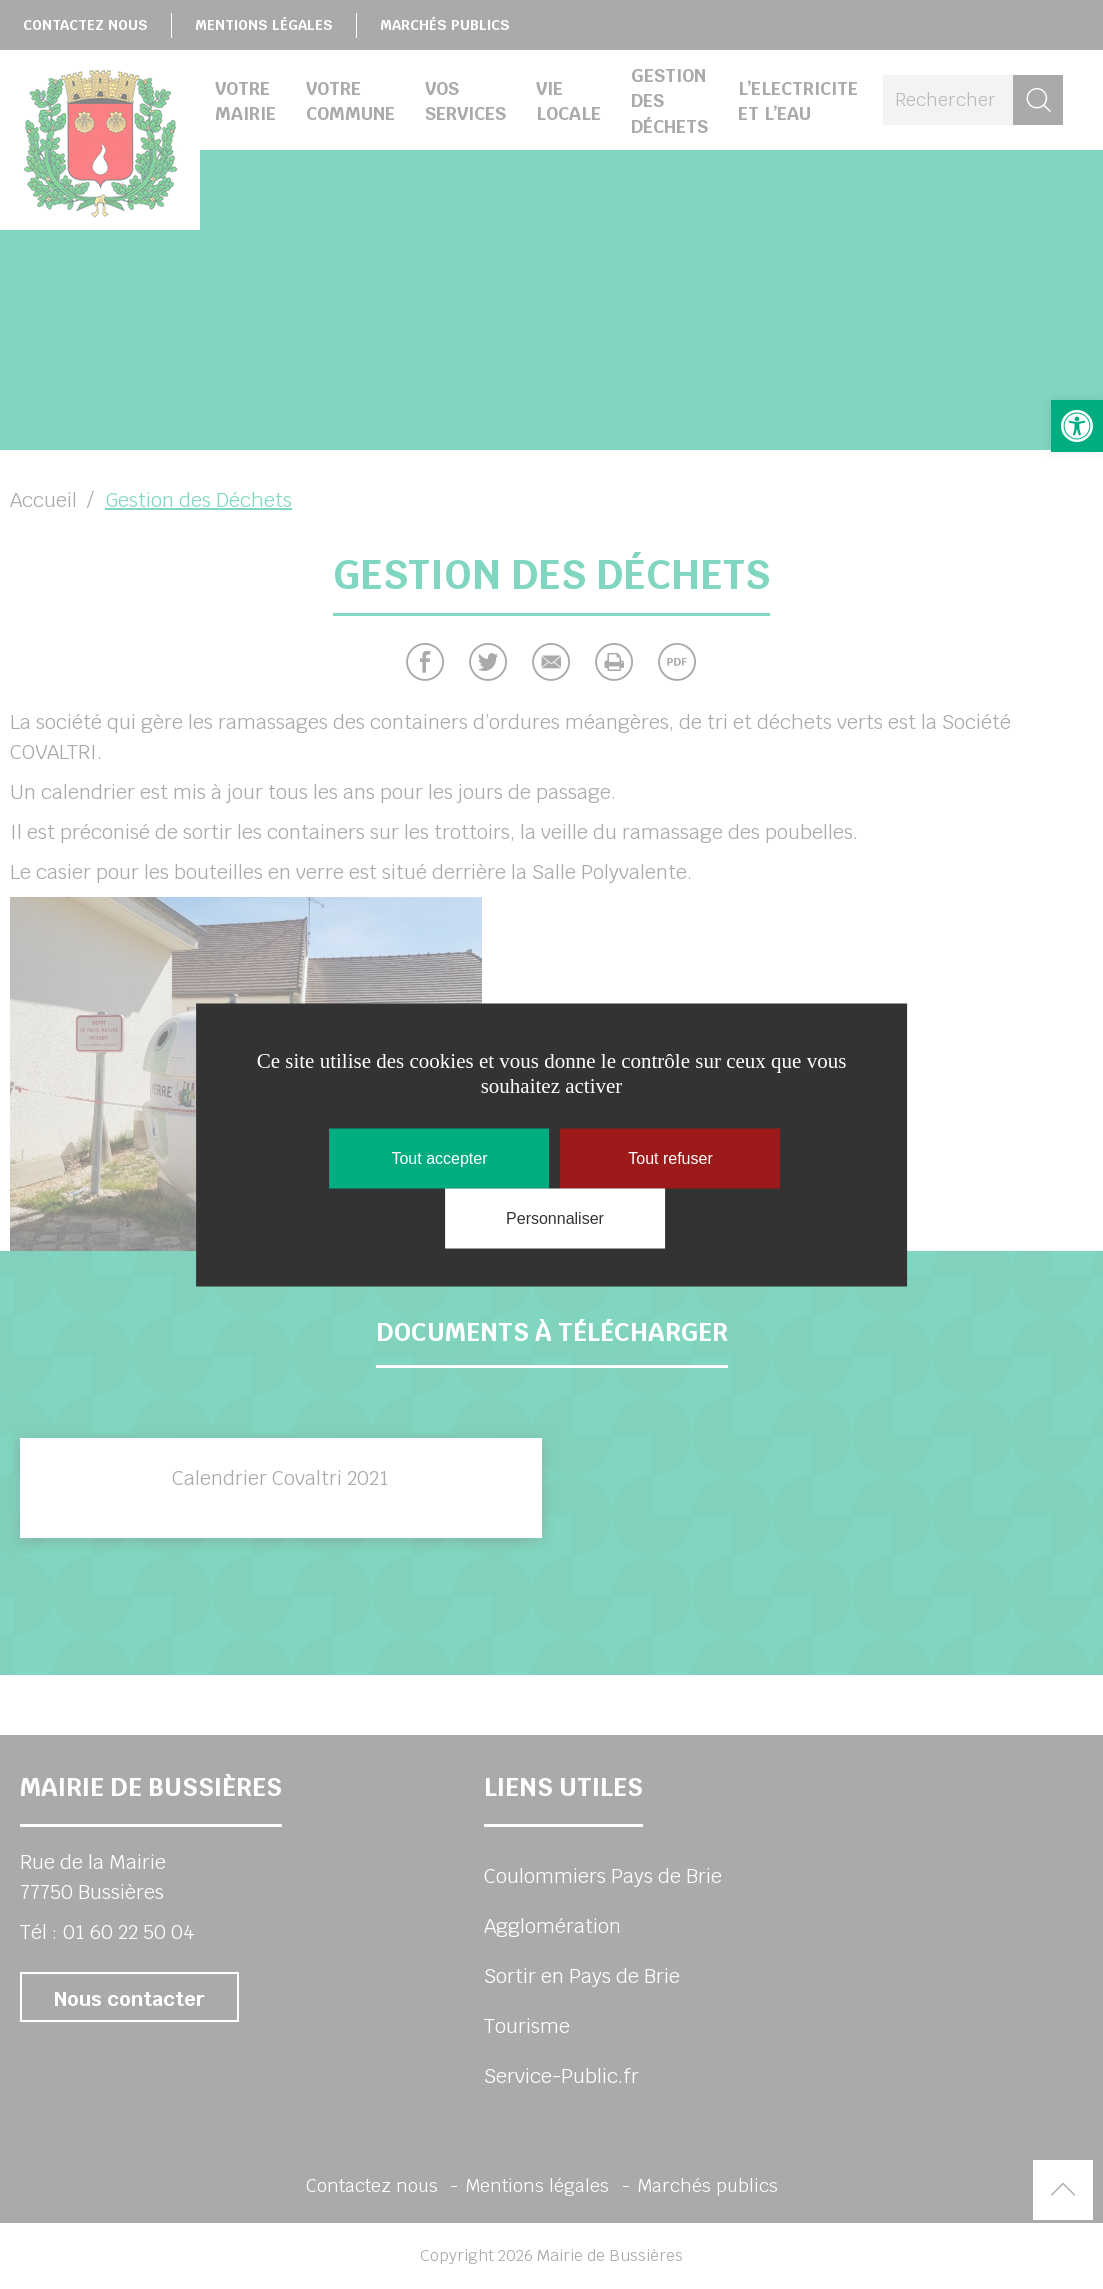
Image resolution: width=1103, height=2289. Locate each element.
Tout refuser (670, 1157)
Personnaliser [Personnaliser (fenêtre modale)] (555, 1217)
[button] (1077, 426)
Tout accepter (439, 1157)
